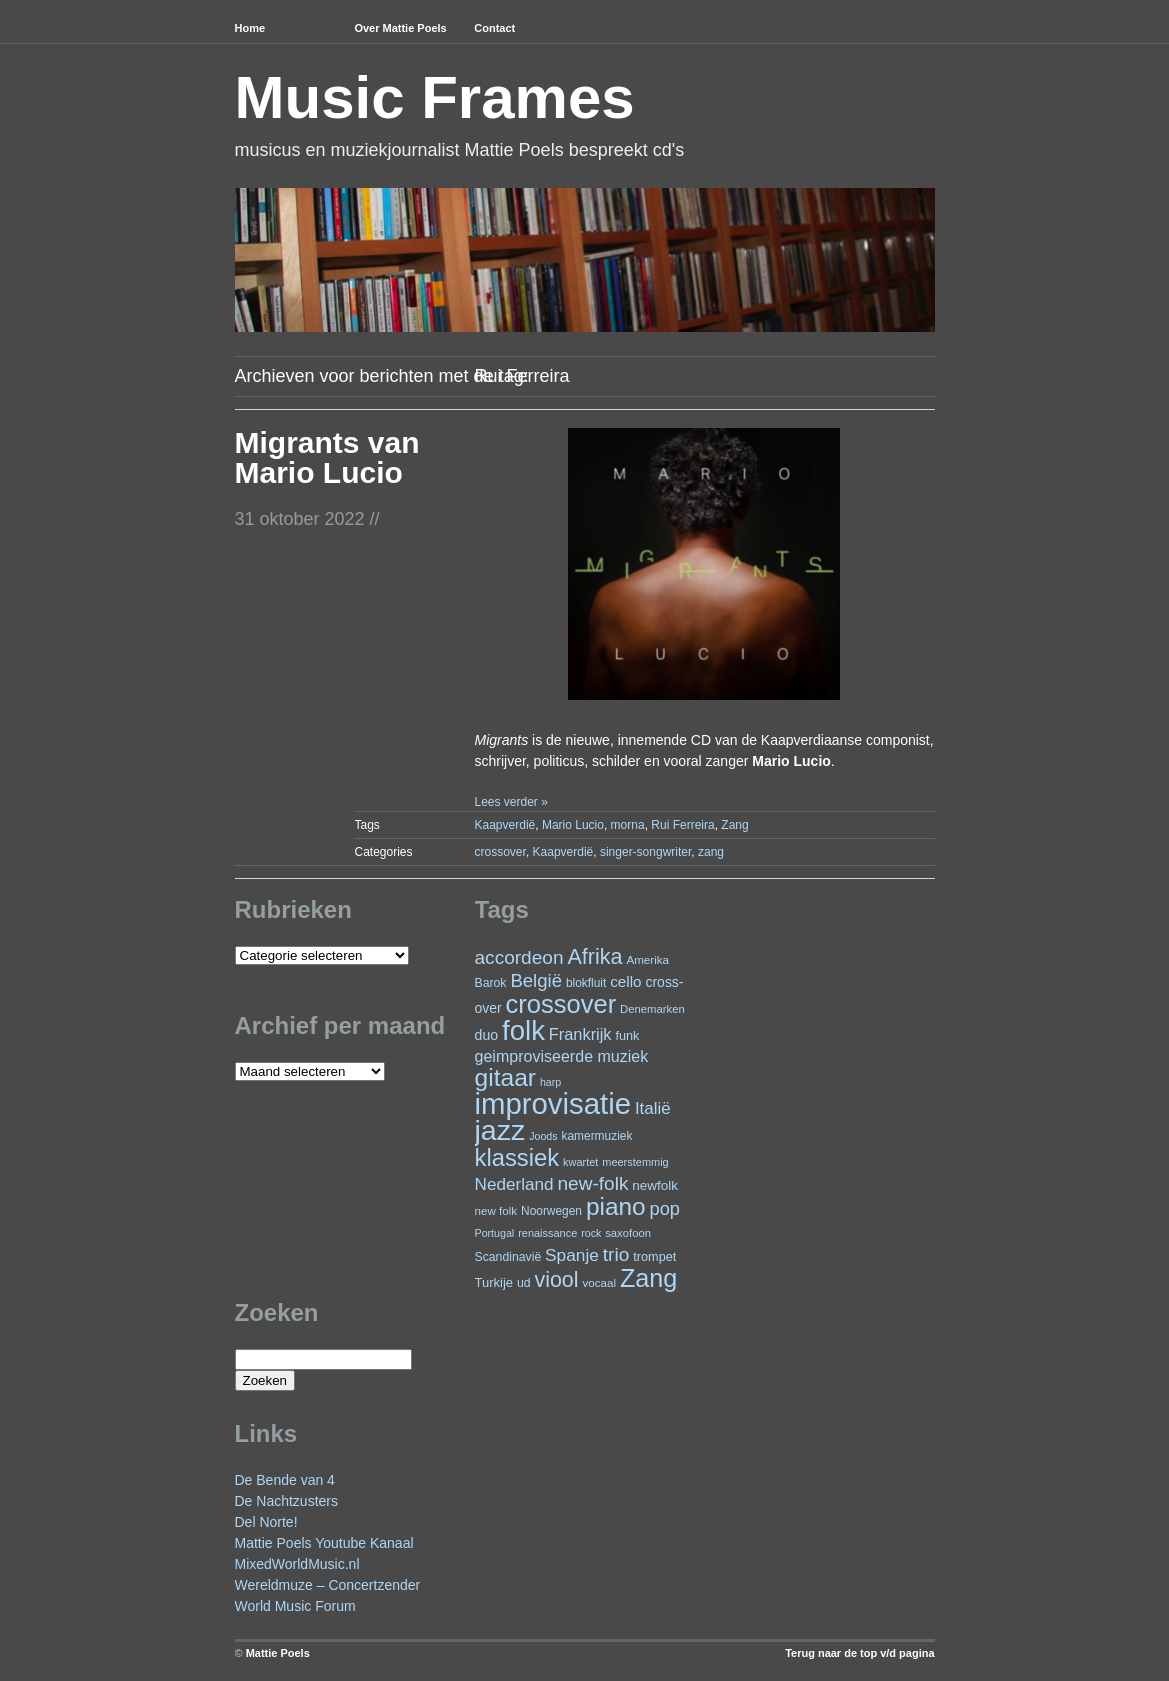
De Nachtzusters (286, 1501)
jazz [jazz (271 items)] (500, 1130)
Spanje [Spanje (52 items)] (572, 1255)
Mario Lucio (573, 825)
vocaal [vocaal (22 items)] (599, 1282)
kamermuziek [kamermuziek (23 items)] (597, 1136)
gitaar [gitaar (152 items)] (505, 1077)
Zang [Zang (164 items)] (648, 1278)
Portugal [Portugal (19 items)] (495, 1233)
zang (711, 852)
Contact (494, 28)
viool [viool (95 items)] (557, 1280)
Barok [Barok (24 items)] (491, 983)
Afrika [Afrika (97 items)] (594, 956)
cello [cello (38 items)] (625, 981)
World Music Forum (295, 1606)
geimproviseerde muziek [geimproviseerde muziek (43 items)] (562, 1056)
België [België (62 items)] (536, 980)
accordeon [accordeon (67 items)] (519, 957)
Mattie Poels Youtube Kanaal (324, 1543)
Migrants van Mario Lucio (327, 457)
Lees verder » (510, 802)
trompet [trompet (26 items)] (654, 1256)
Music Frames (435, 97)
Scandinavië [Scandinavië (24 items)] (508, 1257)
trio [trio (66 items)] (616, 1254)
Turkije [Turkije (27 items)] (494, 1282)
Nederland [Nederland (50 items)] (514, 1184)
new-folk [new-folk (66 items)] (593, 1183)
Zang (734, 825)
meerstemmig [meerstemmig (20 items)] (635, 1162)
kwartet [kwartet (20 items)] (580, 1162)
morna (628, 825)
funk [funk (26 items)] (627, 1035)
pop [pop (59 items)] (665, 1208)
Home (250, 28)
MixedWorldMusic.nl (297, 1564)
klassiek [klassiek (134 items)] (517, 1157)
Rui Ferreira (682, 825)
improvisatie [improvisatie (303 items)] (553, 1103)
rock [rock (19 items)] (591, 1233)
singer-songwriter (645, 852)
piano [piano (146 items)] (616, 1206)
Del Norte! (266, 1522)
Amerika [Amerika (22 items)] (647, 959)
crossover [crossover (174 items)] (561, 1004)
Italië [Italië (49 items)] (653, 1108)
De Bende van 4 (285, 1480)
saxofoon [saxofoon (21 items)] (628, 1233)
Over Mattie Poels (400, 28)
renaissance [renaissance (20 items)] (547, 1233)
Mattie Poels (278, 1653)
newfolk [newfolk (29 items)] (655, 1185)
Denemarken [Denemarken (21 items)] (652, 1009)
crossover (500, 852)
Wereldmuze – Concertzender (328, 1585)
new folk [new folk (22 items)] (496, 1210)
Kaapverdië (505, 825)
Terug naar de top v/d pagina (859, 1653)
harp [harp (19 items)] (550, 1082)
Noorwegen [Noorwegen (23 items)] (551, 1211)
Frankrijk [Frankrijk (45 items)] (580, 1034)
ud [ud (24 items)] (524, 1283)
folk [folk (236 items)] (523, 1030)
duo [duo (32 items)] (487, 1035)
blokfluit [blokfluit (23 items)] (586, 983)
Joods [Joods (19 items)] (543, 1136)
